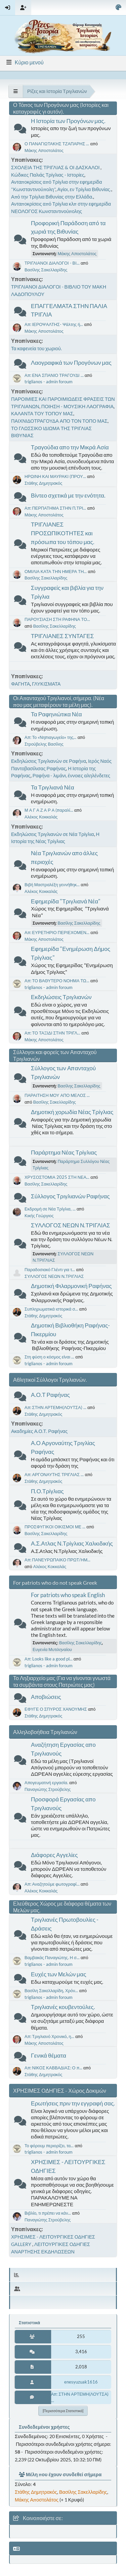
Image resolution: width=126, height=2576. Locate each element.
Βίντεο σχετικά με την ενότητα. (68, 495)
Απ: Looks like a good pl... (49, 1658)
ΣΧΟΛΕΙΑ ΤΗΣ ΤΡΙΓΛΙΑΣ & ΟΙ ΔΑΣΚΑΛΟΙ (55, 167)
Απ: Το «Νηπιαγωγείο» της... (50, 737)
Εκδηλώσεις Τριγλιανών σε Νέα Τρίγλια (52, 834)
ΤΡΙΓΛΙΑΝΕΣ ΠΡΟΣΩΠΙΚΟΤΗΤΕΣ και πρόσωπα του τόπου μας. (62, 533)
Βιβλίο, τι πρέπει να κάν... (48, 2213)
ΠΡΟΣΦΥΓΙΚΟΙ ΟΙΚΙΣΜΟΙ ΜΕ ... (55, 1526)
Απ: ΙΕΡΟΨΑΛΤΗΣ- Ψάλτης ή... (54, 324)
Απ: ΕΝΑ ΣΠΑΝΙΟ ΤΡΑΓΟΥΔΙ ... (54, 375)
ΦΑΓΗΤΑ (20, 684)
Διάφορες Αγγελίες (54, 1854)
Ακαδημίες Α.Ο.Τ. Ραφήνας (39, 1431)
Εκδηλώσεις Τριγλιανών (61, 996)
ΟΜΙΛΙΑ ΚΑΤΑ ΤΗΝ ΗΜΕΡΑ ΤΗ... (56, 571)
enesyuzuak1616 (81, 2382)
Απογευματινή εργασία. (46, 1782)
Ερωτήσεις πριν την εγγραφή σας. (73, 2103)
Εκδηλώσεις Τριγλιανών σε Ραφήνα (48, 761)
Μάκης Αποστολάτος (44, 150)
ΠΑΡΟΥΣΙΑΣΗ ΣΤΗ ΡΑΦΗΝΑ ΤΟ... (57, 619)
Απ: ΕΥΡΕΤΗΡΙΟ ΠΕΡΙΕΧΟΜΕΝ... (57, 932)
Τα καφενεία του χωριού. (36, 348)
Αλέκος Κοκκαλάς (41, 816)
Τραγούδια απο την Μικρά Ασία (70, 447)
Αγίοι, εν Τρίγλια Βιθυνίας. (84, 189)
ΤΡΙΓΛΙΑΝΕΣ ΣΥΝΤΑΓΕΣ (62, 635)
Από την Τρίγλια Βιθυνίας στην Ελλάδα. (52, 197)
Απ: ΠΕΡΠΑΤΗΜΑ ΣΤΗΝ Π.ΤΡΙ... (55, 508)
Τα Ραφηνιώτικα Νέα (56, 714)
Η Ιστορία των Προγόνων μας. (68, 120)
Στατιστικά (29, 2322)
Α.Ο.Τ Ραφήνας (50, 1394)
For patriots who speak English (68, 1594)
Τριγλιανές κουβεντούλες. (63, 2006)
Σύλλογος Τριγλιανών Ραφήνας (70, 1196)
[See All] (15, 91)
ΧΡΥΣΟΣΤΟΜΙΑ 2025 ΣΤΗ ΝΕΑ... (57, 1177)
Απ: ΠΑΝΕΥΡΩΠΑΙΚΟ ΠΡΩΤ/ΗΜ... (57, 1559)
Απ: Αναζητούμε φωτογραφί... (52, 1884)
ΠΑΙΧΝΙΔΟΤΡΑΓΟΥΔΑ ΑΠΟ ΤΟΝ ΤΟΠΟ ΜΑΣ (59, 421)
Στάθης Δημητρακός (43, 483)
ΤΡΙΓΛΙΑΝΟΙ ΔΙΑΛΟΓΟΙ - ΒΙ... (52, 263)
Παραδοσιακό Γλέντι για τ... (50, 1269)
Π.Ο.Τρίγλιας (47, 1491)
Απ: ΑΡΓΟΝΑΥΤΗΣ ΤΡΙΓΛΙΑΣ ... (54, 1474)
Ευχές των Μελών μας (58, 1974)
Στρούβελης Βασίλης (44, 744)
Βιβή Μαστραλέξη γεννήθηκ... (52, 884)
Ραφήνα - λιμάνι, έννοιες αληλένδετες (71, 775)
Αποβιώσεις (46, 1696)
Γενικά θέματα (48, 2055)
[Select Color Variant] (118, 7)
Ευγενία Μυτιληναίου (52, 1649)
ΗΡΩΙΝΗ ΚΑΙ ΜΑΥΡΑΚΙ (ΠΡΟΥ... (55, 476)
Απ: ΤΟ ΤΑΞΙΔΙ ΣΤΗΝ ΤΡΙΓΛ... (52, 1033)
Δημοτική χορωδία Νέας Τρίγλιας (72, 1111)
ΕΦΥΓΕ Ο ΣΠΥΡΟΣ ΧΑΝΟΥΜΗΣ (56, 1709)
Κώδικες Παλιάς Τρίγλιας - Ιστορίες (47, 175)
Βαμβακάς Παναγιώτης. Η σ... (52, 1957)
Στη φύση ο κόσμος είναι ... (49, 1356)
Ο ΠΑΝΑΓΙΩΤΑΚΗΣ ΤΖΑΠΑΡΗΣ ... (57, 143)
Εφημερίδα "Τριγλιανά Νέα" (65, 901)
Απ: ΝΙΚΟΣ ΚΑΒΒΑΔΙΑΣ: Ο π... (53, 2067)
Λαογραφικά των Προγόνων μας (71, 362)
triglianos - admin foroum (49, 381)
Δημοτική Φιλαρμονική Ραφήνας (71, 1285)
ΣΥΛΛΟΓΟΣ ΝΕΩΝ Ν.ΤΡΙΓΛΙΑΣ (70, 1225)
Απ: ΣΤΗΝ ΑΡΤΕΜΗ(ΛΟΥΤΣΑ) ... (55, 1407)
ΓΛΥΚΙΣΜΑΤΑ (46, 684)
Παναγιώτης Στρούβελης (48, 1789)
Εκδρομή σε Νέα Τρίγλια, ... (50, 1208)
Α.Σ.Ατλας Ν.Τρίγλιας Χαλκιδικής (72, 1543)
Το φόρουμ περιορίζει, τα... (49, 2145)
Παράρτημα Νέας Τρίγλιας (64, 1152)
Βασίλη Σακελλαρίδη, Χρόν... (51, 1990)
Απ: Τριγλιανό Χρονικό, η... (49, 2036)
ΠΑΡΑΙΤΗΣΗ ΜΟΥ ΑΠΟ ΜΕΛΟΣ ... (57, 1095)
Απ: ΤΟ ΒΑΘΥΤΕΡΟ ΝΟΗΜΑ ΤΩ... (57, 980)
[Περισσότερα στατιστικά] (63, 2410)
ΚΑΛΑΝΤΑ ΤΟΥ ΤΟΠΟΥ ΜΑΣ (42, 413)
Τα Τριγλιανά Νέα (52, 787)
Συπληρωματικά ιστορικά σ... (51, 1309)
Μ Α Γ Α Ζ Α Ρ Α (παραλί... (49, 810)
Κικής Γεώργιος (39, 1215)
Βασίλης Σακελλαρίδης (46, 269)
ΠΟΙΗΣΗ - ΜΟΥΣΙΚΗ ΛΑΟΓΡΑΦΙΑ (77, 406)
